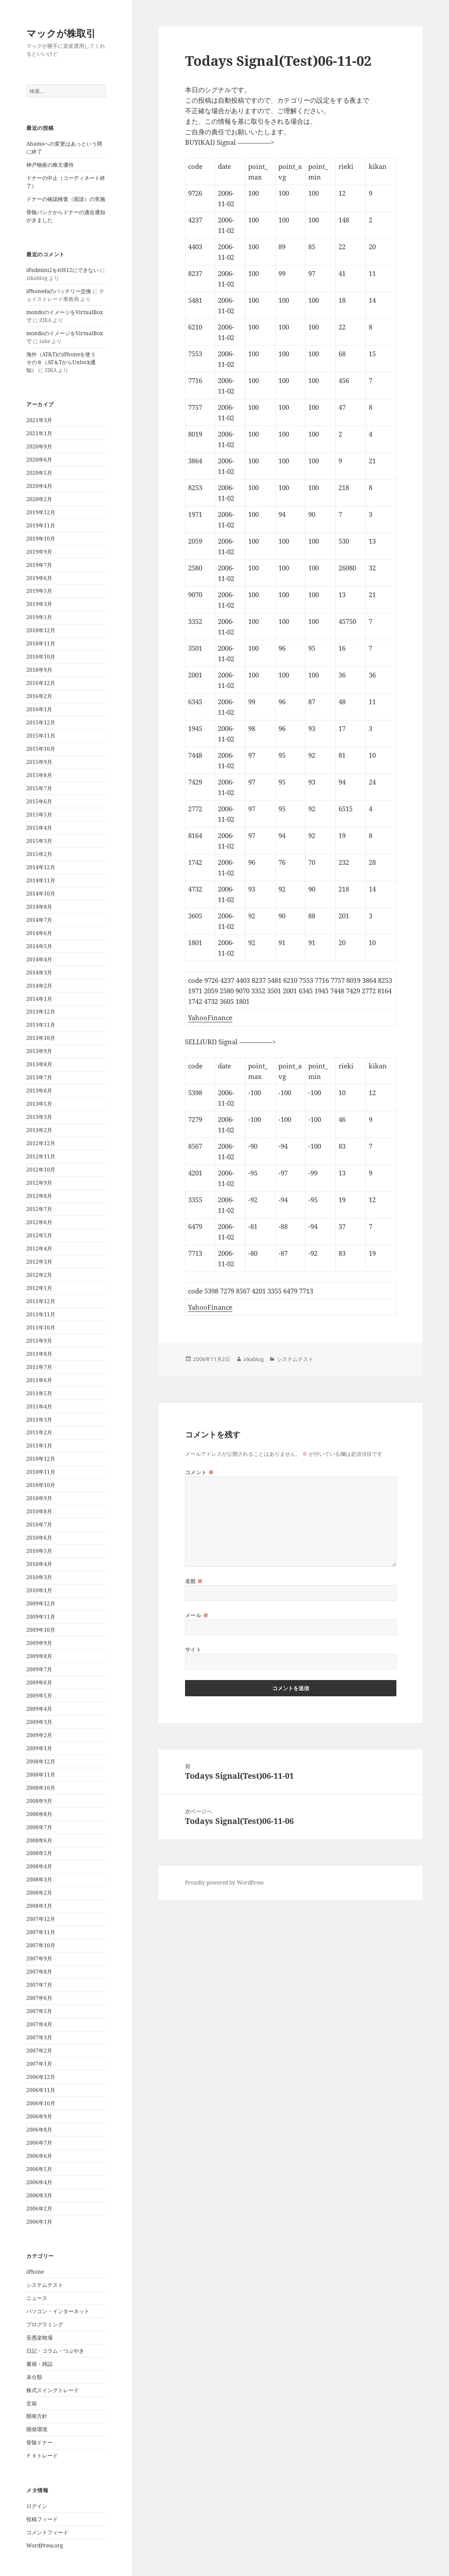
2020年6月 (39, 459)
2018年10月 (40, 656)
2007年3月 (39, 2037)
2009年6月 (39, 1682)
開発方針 (36, 2416)
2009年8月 (39, 1656)
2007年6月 (39, 1998)
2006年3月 (39, 2195)
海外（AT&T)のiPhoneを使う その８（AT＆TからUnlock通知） (63, 362)
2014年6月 (39, 933)
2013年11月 (40, 1024)
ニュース (36, 2298)
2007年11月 (40, 1932)
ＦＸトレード (42, 2455)
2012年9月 (39, 1182)
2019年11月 (40, 525)
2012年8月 (39, 1196)
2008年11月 (40, 1774)
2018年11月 (40, 643)
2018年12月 (40, 630)
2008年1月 (39, 1906)
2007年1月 (39, 2063)
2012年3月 (39, 1261)
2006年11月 (40, 2090)
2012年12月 (40, 1143)
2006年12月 (40, 2077)
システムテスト (44, 2285)
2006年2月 (39, 2208)
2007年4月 (39, 2024)
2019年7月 (39, 565)
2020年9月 (39, 446)
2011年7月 (39, 1367)
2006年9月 (39, 2116)
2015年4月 (39, 827)
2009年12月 (40, 1603)
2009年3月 (39, 1722)
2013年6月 (39, 1090)
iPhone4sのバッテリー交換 (58, 291)
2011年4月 (39, 1406)
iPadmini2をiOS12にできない (62, 270)
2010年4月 (39, 1564)
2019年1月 (39, 617)
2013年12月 (40, 1011)
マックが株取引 (61, 32)
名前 (194, 1581)
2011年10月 (40, 1327)
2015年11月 (40, 735)
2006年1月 (39, 2221)
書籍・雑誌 (39, 2364)
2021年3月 (39, 420)
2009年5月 (39, 1695)
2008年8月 (39, 1814)
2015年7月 (39, 788)
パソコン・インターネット (57, 2311)
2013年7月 (39, 1077)
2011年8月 (39, 1354)
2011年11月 (40, 1314)
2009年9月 (39, 1643)
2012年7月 (39, 1209)
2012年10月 (40, 1169)
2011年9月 (39, 1340)
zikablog (253, 1359)
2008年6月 (39, 1840)
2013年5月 (39, 1103)
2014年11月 (40, 880)
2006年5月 (39, 2169)
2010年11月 (40, 1472)
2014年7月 (39, 920)
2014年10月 (40, 893)
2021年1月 (39, 433)
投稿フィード (42, 2519)
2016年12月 (40, 683)
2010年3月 (39, 1577)
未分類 (34, 2377)
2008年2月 (39, 1892)
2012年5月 (39, 1235)
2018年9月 (39, 670)
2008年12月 (40, 1761)
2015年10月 (40, 748)
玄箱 (31, 2403)
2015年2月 (39, 854)
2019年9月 (39, 551)
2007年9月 (39, 1958)
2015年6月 (39, 801)
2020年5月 (39, 473)
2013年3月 (39, 1117)
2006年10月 (40, 2103)
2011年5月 (39, 1393)
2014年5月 (39, 946)
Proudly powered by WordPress (224, 1882)
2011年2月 (39, 1432)
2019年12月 (40, 512)
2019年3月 (39, 604)
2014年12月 (40, 867)
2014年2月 (39, 985)
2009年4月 (39, 1709)
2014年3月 (39, 972)
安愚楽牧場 (39, 2337)
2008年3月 (39, 1879)
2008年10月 (40, 1787)
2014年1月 (39, 999)
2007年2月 (39, 2050)
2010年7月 (39, 1524)
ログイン (36, 2506)
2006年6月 (39, 2156)
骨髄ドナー (39, 2442)
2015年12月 (40, 722)
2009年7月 (39, 1669)
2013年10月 (40, 1038)
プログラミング (44, 2324)
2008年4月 (39, 1866)
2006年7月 (39, 2142)
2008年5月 (39, 1853)
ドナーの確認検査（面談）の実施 (65, 199)
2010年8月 (39, 1511)
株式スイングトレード (52, 2390)
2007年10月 (40, 1945)
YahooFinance (210, 1017)
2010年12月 (40, 1458)
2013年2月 (39, 1130)
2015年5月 (39, 814)
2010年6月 (39, 1537)
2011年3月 (39, 1419)
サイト (193, 1649)
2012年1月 (39, 1288)
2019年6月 (39, 578)
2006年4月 (39, 2182)
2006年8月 (39, 2129)
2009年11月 (40, 1616)
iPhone (35, 2271)
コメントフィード (47, 2532)
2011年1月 (39, 1445)
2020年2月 (39, 499)
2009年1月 (39, 1748)
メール (196, 1615)
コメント (199, 1472)
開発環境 (36, 2429)
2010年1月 (39, 1590)
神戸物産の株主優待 (50, 164)
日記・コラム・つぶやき (55, 2350)
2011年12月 (40, 1301)
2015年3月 (39, 841)
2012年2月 (39, 1275)
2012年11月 (40, 1156)
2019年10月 (40, 538)
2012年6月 (39, 1222)
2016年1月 (39, 709)
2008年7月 (39, 1827)
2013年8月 (39, 1064)
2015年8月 (39, 775)
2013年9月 (39, 1051)
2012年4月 (39, 1248)
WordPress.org (44, 2545)
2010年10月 (40, 1485)
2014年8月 (39, 906)
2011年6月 (39, 1380)
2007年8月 (39, 1971)
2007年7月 (39, 1984)
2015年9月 (39, 762)
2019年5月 (39, 591)
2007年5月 (39, 2011)
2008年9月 (39, 1801)
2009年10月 (40, 1630)
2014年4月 (39, 959)
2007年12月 (40, 1919)
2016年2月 (39, 696)
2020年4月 (39, 486)
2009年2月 (39, 1735)
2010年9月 (39, 1498)
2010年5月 (39, 1551)
